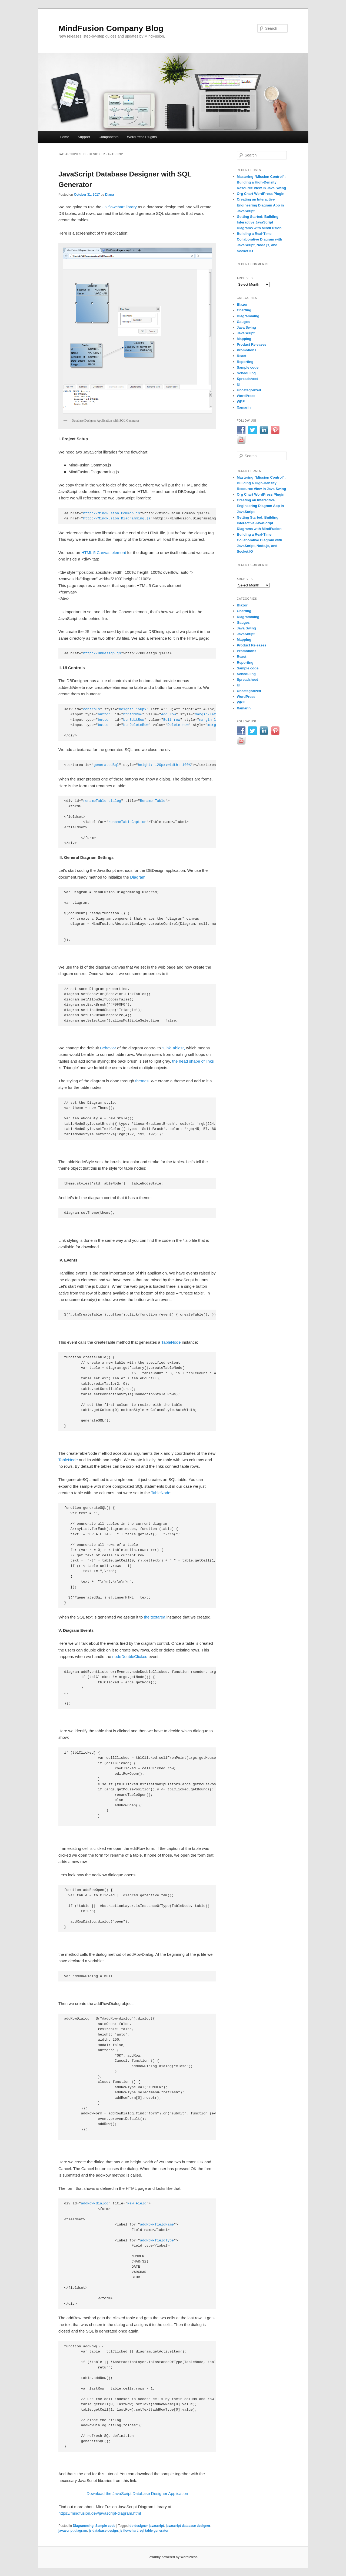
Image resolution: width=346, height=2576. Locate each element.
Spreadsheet (247, 379)
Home (64, 137)
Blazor (242, 304)
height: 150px (132, 709)
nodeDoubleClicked (129, 1656)
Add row (168, 714)
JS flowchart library (119, 207)
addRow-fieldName (157, 2225)
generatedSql (106, 765)
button (104, 714)
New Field (136, 2203)
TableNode (171, 1342)
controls (91, 709)
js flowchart (129, 2530)
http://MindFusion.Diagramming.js (117, 518)
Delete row (178, 725)
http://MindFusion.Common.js (111, 513)
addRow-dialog (94, 2203)
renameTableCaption (127, 822)
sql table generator (153, 2530)
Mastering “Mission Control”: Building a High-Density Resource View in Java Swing (261, 182)
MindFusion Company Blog (110, 28)
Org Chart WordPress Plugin (260, 194)
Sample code (105, 2526)
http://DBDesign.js (102, 653)
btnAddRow (132, 714)
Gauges (243, 322)
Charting (244, 310)
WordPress (246, 396)
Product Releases (251, 344)
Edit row (171, 720)
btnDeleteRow (136, 725)
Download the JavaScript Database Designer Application (137, 2493)
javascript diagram (72, 2530)
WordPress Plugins (142, 137)
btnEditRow (133, 720)
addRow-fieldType (157, 2240)
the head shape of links (193, 1061)
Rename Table (152, 801)
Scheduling (246, 373)
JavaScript (246, 333)
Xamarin (244, 407)
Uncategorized (249, 390)
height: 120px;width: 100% (164, 765)
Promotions (246, 350)
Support (84, 137)
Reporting (245, 362)
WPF (241, 401)
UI (238, 384)
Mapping (244, 339)
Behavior (108, 1048)
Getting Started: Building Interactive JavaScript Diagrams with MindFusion (259, 222)
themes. (142, 1081)
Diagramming (83, 2526)
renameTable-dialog (102, 801)
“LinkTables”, (173, 1048)
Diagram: (138, 877)
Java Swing (246, 327)
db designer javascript (146, 2526)
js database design (103, 2530)
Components (108, 137)
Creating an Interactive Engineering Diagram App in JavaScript (260, 205)
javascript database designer (188, 2526)
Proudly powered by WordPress (172, 2557)
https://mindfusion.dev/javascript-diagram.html (99, 2513)
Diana (109, 194)
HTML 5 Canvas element (103, 552)
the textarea (154, 1617)
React (241, 356)
